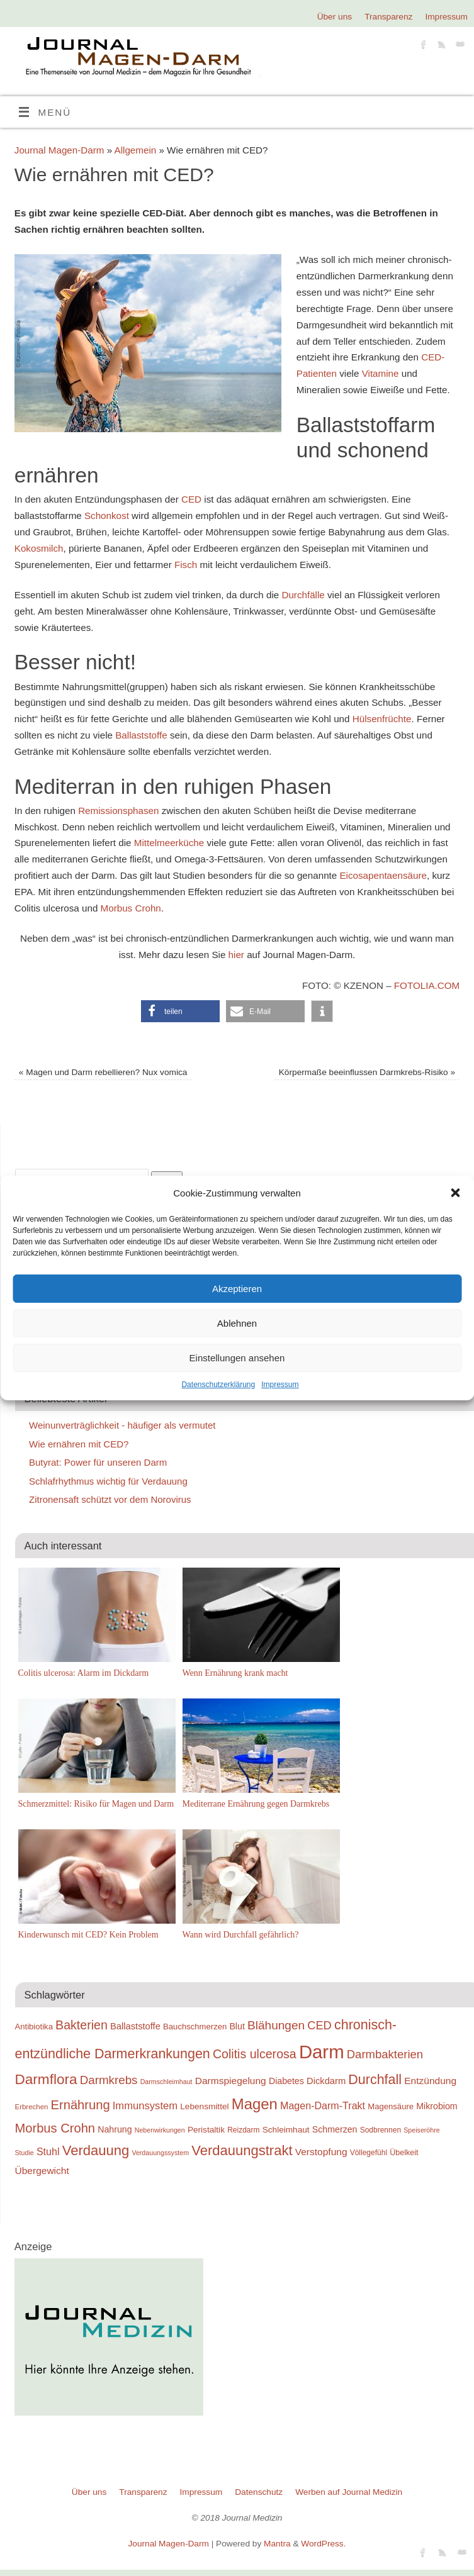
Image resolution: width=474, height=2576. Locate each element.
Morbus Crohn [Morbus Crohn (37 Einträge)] (55, 2128)
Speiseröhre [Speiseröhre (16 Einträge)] (421, 2130)
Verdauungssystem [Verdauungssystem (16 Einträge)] (160, 2152)
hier (236, 954)
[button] (455, 1192)
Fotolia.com (427, 985)
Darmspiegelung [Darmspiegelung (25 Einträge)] (230, 2080)
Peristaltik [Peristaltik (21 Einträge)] (206, 2129)
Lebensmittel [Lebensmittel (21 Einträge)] (204, 2106)
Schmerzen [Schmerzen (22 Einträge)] (335, 2129)
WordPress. (323, 2543)
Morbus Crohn (131, 908)
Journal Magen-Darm (59, 150)
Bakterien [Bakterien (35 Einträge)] (81, 2025)
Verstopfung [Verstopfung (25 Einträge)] (321, 2151)
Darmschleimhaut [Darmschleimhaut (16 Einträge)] (166, 2081)
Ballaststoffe (141, 735)
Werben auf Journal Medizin (348, 2492)
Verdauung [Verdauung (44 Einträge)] (96, 2150)
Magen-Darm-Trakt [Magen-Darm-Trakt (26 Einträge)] (322, 2105)
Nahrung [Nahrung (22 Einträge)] (115, 2129)
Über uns (334, 16)
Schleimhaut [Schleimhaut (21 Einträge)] (286, 2129)
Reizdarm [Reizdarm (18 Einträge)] (243, 2130)
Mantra (277, 2543)
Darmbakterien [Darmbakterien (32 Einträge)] (385, 2054)
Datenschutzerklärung (218, 1384)
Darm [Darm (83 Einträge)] (321, 2051)
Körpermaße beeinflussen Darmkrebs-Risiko (367, 1072)
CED (191, 499)
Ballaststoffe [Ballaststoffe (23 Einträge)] (135, 2026)
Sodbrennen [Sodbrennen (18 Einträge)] (380, 2130)
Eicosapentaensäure (382, 875)
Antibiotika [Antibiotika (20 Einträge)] (34, 2026)
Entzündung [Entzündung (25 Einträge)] (430, 2080)
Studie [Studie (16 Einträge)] (24, 2152)
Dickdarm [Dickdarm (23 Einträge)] (326, 2081)
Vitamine (380, 373)
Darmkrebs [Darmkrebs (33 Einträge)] (109, 2080)
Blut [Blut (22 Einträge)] (236, 2026)
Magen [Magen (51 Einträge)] (255, 2103)
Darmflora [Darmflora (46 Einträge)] (46, 2079)
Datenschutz (259, 2492)
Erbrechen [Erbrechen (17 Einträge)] (31, 2106)
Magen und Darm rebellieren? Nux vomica (103, 1072)
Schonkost (108, 515)
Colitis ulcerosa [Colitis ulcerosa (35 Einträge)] (254, 2054)
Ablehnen (237, 1323)
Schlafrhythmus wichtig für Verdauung (108, 1481)
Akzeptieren (237, 1288)
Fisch (185, 564)
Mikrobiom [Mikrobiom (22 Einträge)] (436, 2106)
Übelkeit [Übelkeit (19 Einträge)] (404, 2152)
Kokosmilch (39, 548)
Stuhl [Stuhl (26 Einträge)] (48, 2151)
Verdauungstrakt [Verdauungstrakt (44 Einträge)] (241, 2150)
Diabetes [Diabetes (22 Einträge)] (286, 2081)
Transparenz (388, 16)
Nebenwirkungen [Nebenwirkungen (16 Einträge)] (160, 2130)
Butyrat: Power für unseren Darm (98, 1462)
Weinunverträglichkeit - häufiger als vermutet (122, 1425)
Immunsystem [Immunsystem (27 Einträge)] (145, 2106)
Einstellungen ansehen (237, 1357)
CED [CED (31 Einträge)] (319, 2025)
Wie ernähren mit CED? (78, 1444)
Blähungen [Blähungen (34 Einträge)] (276, 2025)
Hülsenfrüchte (382, 718)
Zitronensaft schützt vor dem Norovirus (110, 1499)
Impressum (279, 1384)
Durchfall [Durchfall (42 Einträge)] (375, 2079)
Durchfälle (302, 594)
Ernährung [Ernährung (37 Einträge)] (80, 2105)
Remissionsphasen (118, 810)
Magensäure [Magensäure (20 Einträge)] (391, 2106)
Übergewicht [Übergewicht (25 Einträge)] (42, 2170)
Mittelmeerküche (169, 842)
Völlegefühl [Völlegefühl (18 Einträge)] (368, 2152)
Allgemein (136, 150)
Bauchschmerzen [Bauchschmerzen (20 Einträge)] (195, 2026)
